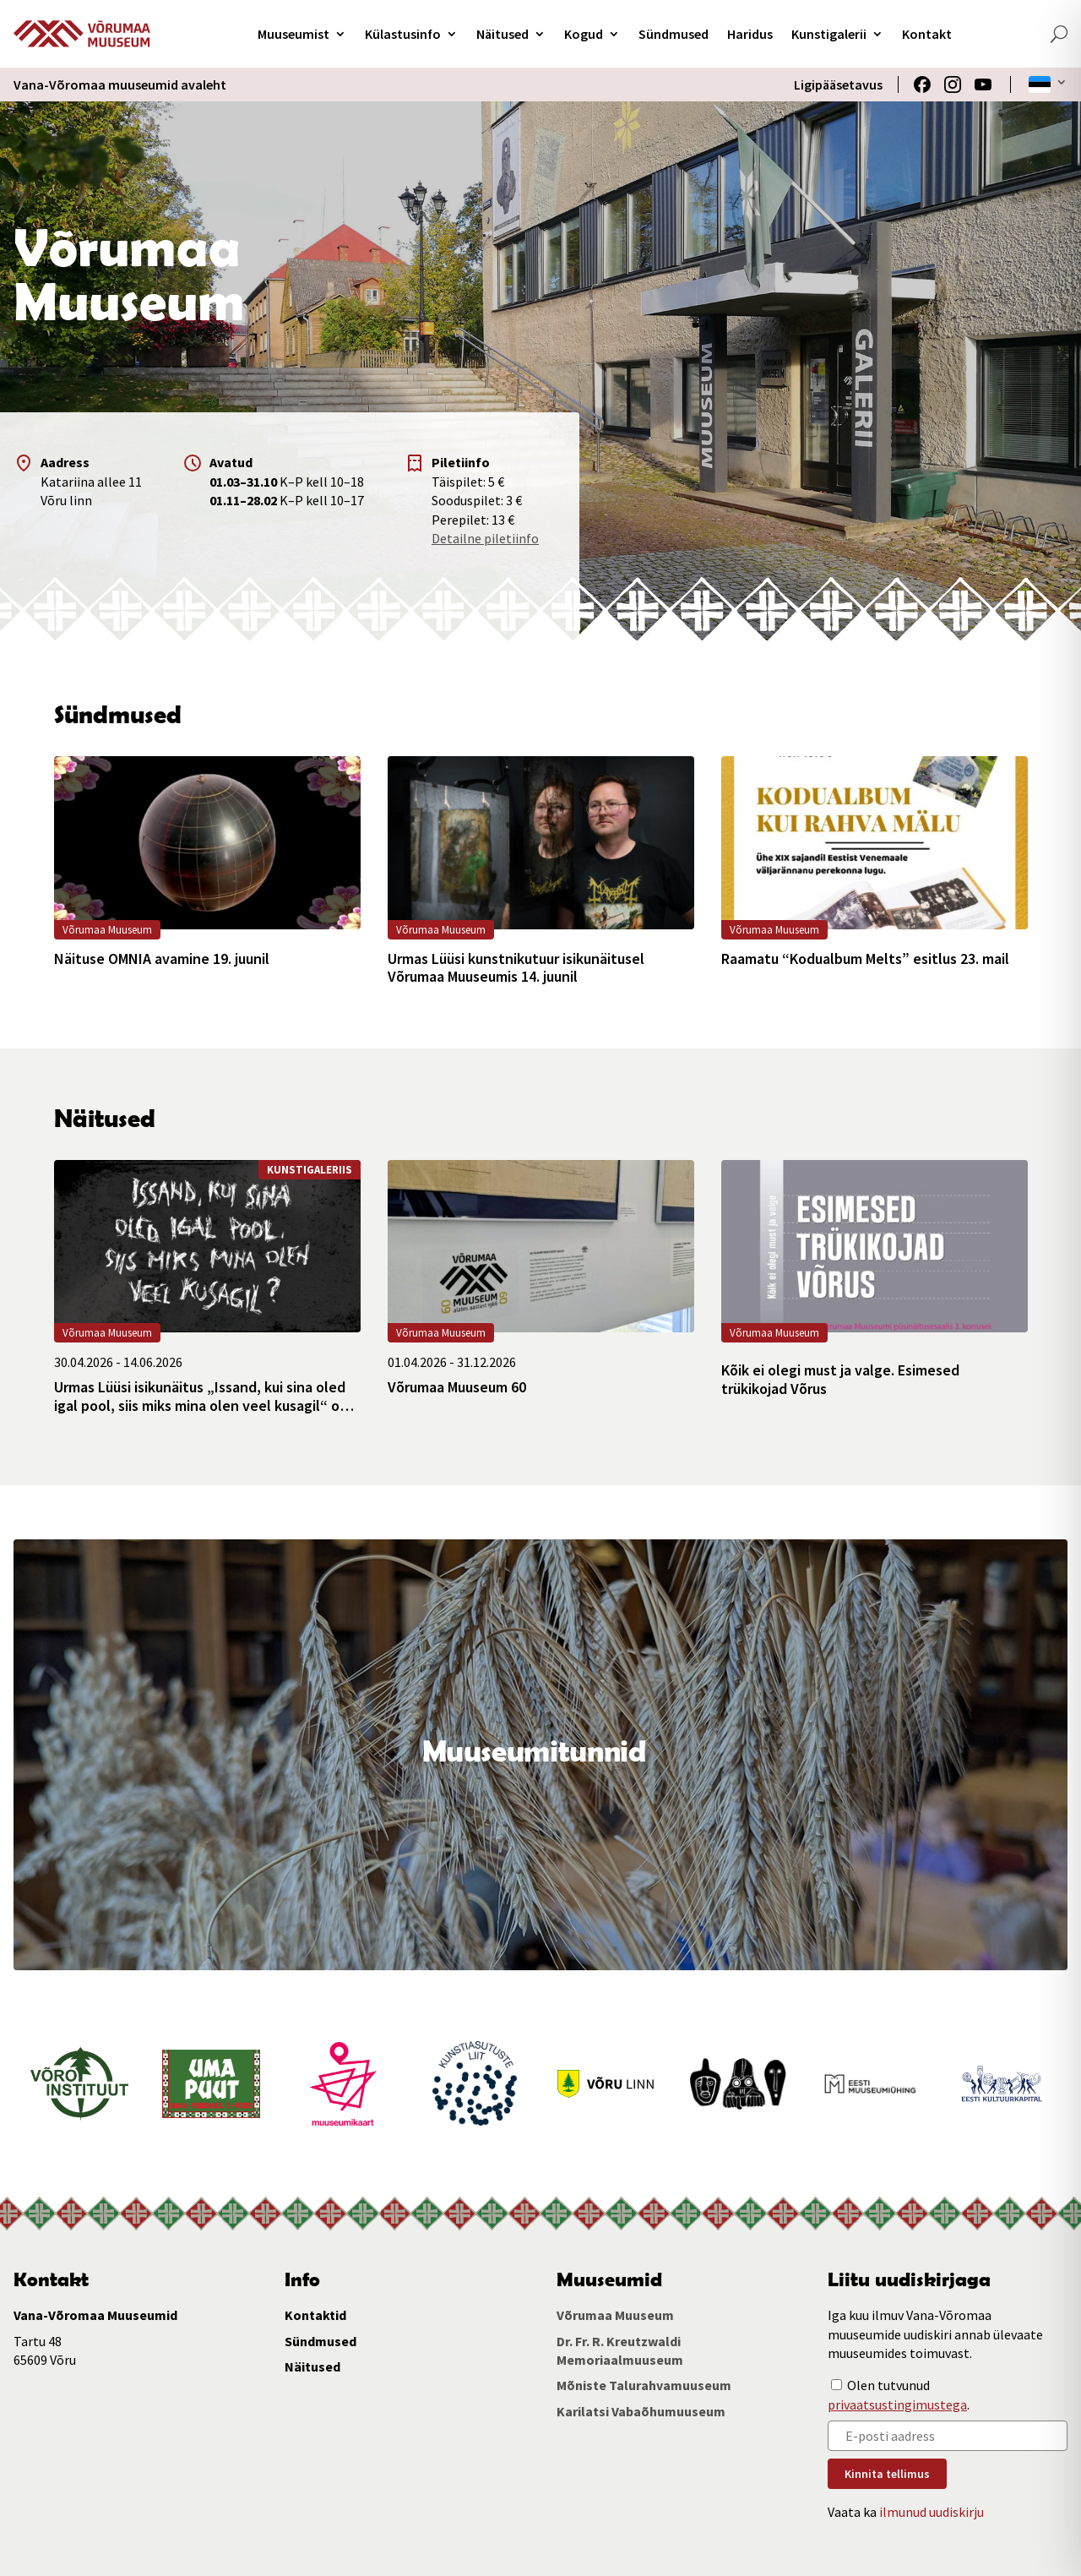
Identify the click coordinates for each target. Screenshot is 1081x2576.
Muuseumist (293, 33)
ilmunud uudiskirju (931, 2511)
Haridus (750, 33)
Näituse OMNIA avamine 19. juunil (161, 959)
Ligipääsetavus (838, 84)
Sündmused (673, 33)
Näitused (502, 33)
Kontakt (927, 33)
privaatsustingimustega (897, 2404)
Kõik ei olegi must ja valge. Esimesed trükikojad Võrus (840, 1379)
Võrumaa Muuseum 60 (457, 1387)
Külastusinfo (403, 33)
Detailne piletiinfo (485, 538)
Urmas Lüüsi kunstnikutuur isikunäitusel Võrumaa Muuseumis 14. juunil (516, 968)
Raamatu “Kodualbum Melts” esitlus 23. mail (865, 959)
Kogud (583, 33)
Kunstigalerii (828, 33)
